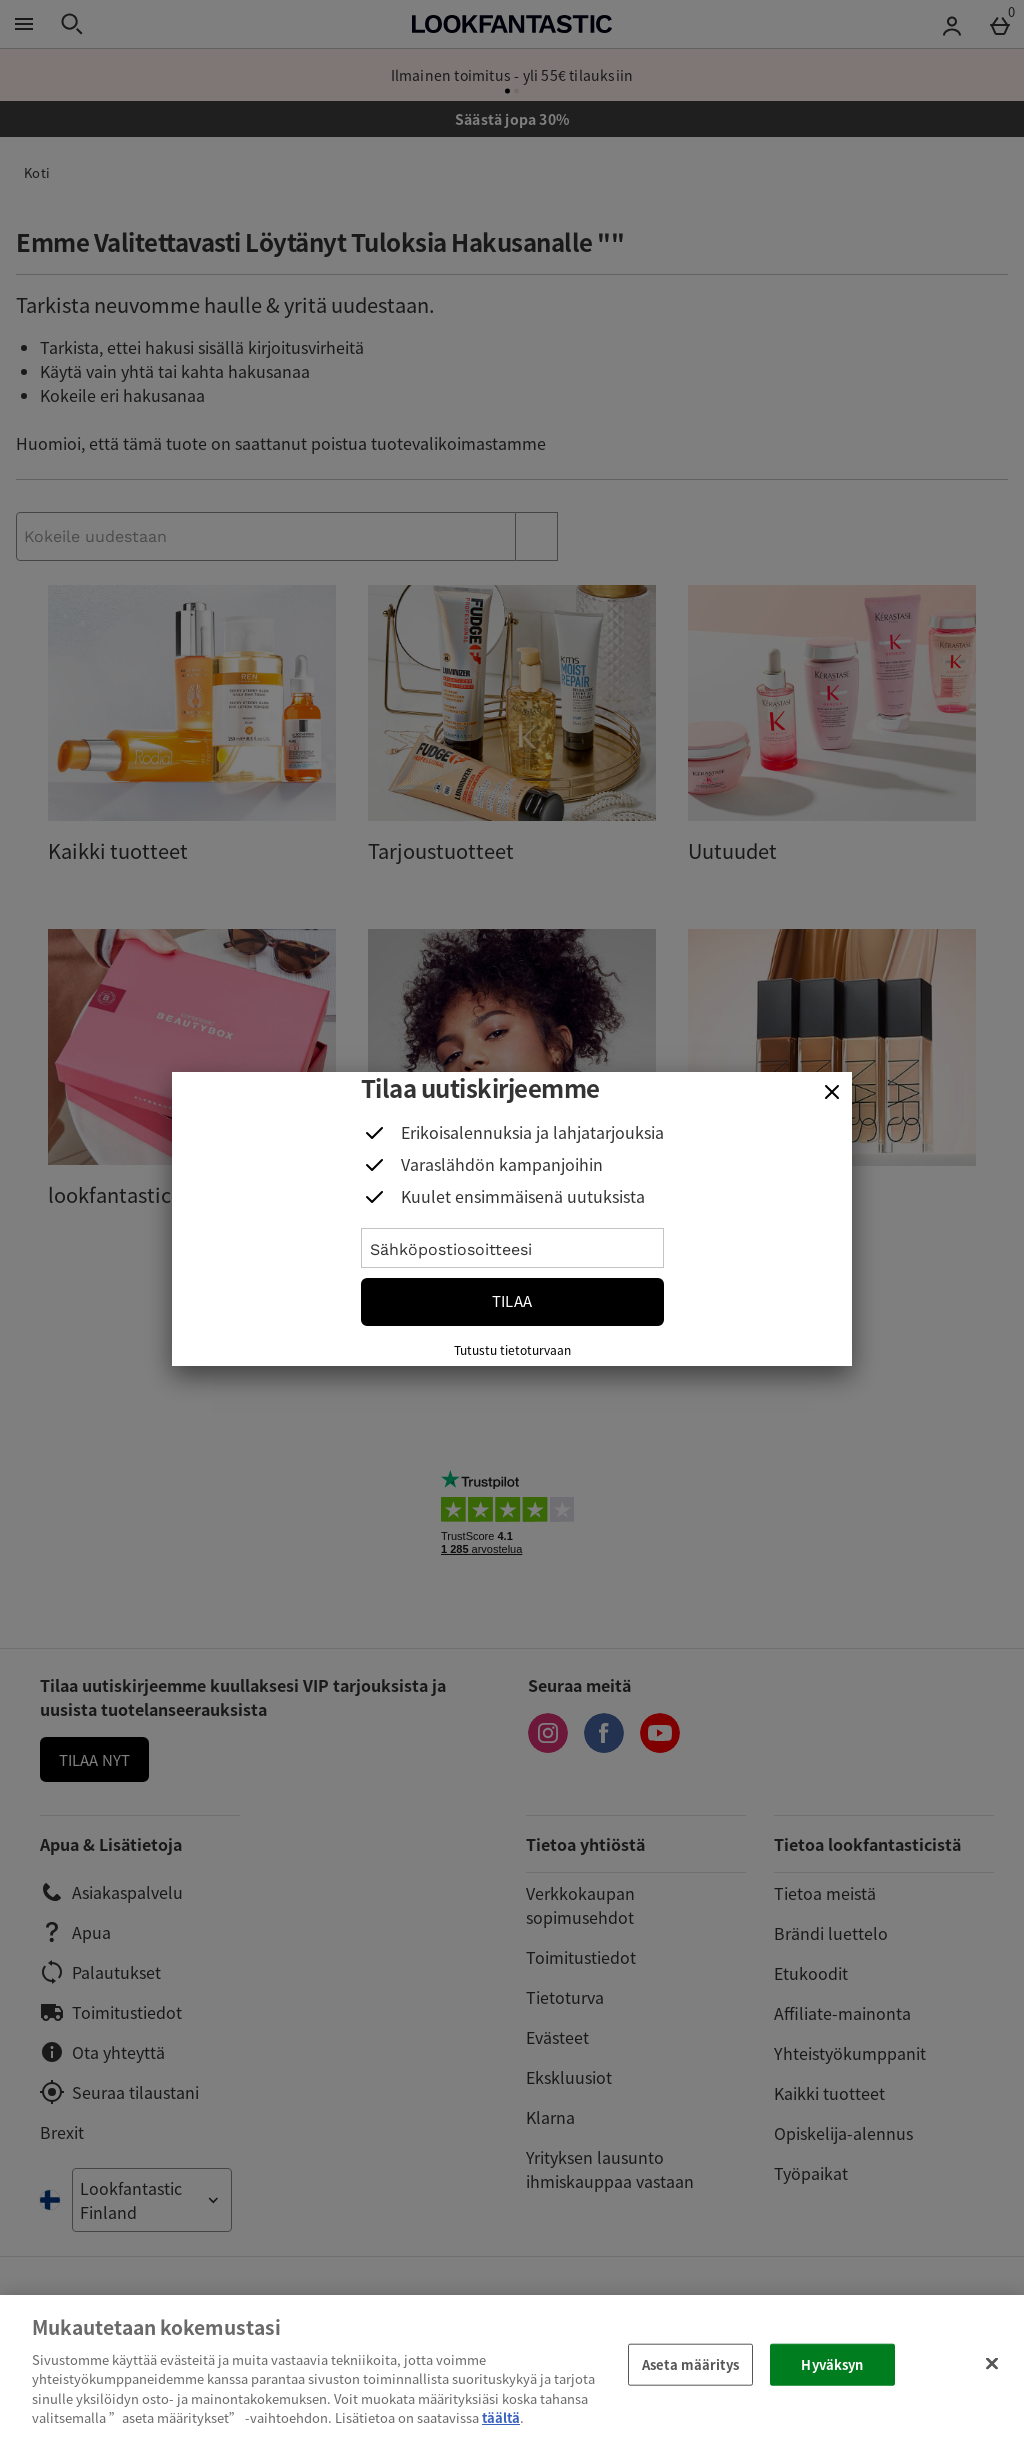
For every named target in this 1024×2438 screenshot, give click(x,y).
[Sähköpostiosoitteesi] (512, 1248)
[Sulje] (832, 1092)
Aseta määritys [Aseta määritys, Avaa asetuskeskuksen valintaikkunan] (690, 2364)
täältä (501, 2417)
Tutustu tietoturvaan (512, 1350)
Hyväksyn (832, 2364)
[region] (512, 2366)
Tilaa (512, 1301)
